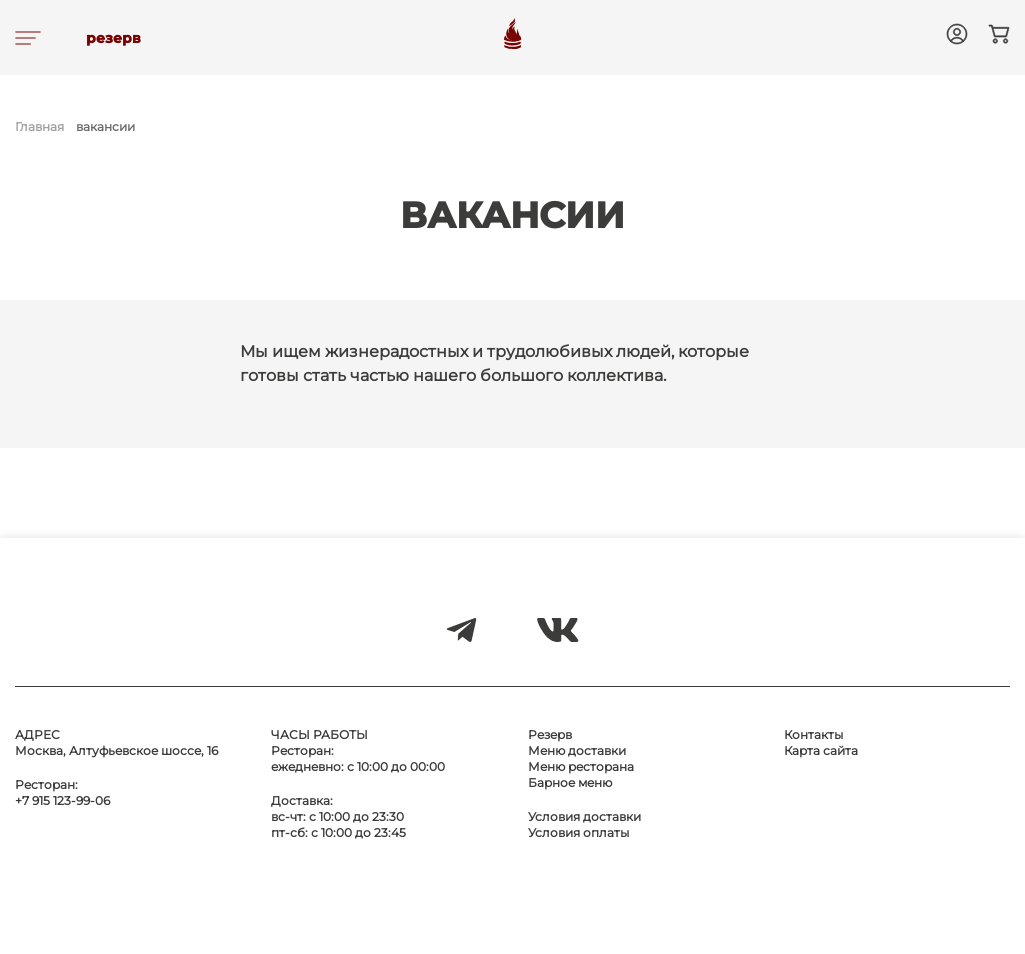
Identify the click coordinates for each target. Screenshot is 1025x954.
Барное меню (570, 782)
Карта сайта (821, 750)
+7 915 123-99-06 (62, 800)
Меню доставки (577, 750)
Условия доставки (584, 816)
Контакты (813, 734)
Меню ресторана (581, 766)
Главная (39, 126)
